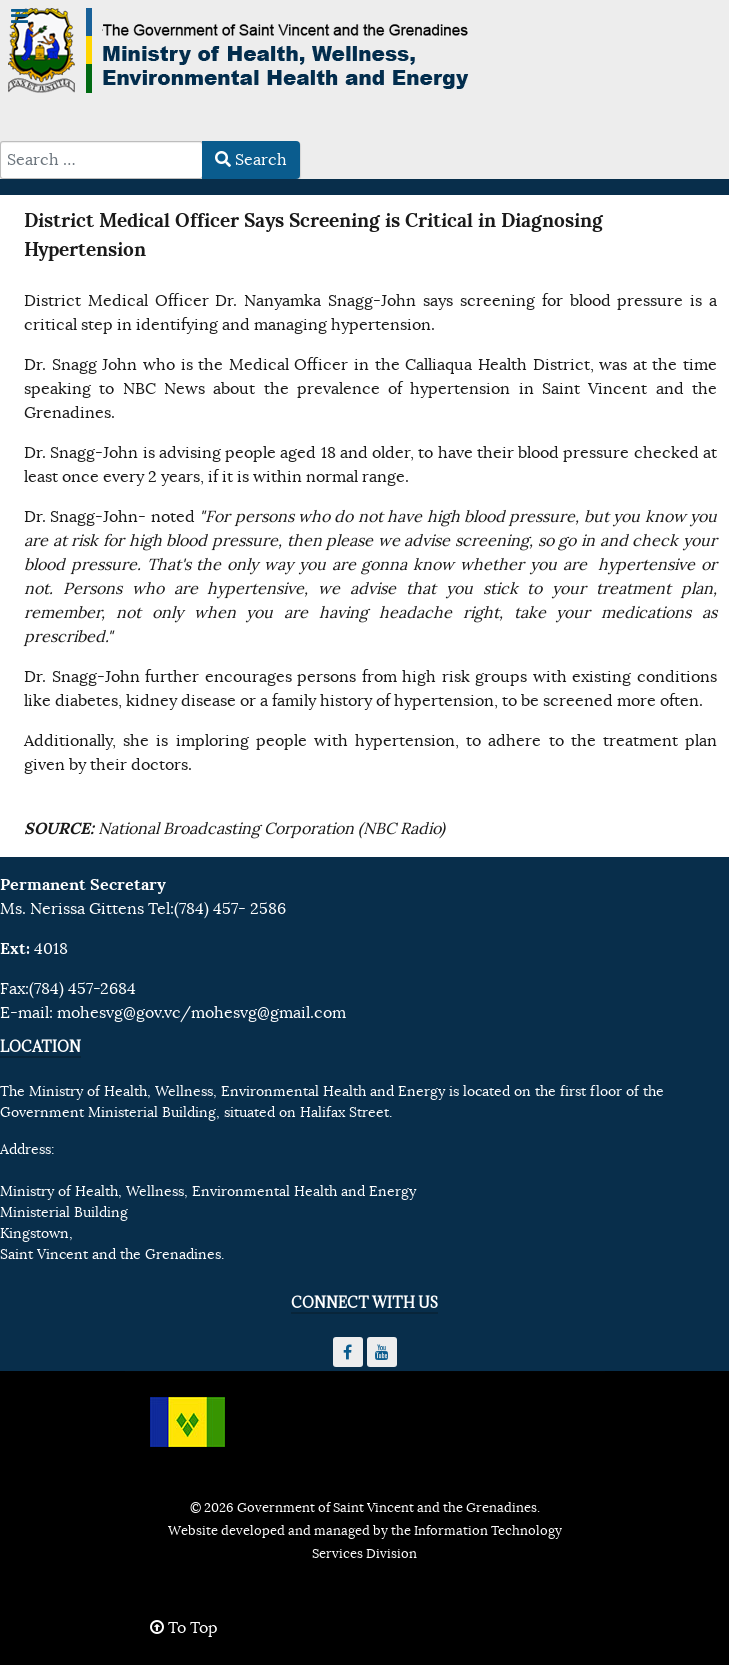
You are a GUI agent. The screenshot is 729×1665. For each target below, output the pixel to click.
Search (251, 160)
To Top (184, 1628)
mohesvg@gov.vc (118, 1013)
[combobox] (101, 160)
